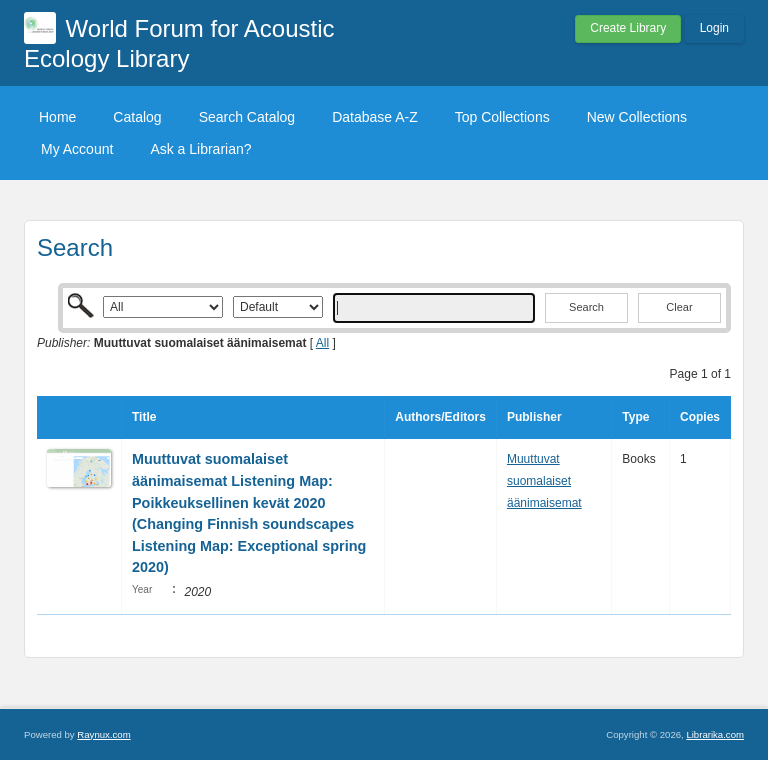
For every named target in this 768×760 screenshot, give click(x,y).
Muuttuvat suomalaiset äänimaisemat (544, 480)
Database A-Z (375, 117)
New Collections (637, 117)
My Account (77, 149)
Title (144, 417)
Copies (700, 417)
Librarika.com (715, 734)
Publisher (534, 417)
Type (635, 417)
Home (57, 117)
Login (714, 28)
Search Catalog (247, 117)
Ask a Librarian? (200, 149)
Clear (679, 307)
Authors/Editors (440, 417)
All (322, 343)
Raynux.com (103, 734)
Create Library (628, 28)
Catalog (137, 117)
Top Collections (502, 117)
